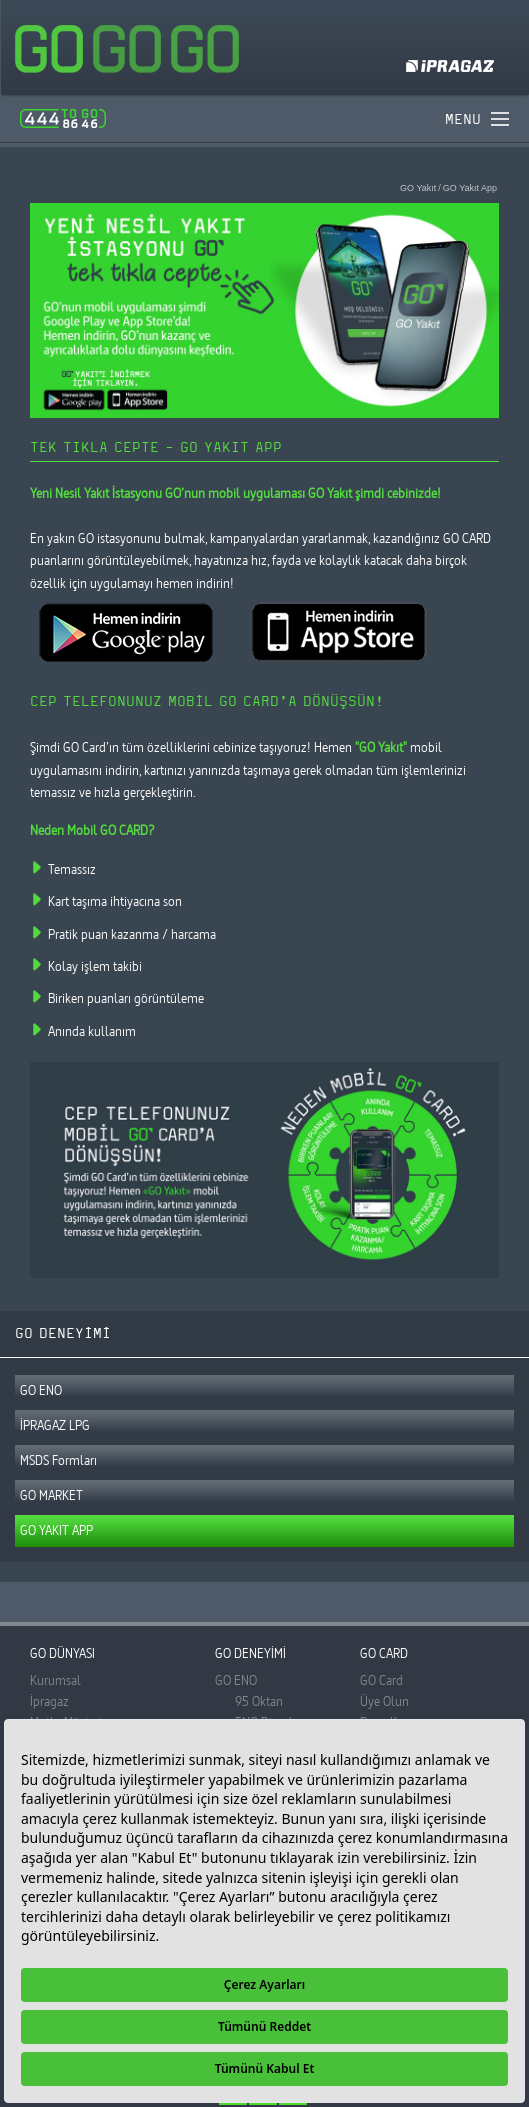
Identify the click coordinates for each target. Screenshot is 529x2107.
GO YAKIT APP (56, 1530)
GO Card (381, 1680)
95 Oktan (259, 1701)
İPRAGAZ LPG (55, 1425)
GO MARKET (51, 1495)
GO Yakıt (418, 188)
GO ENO (41, 1390)
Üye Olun (384, 1701)
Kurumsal (55, 1680)
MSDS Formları (58, 1460)
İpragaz (49, 1701)
